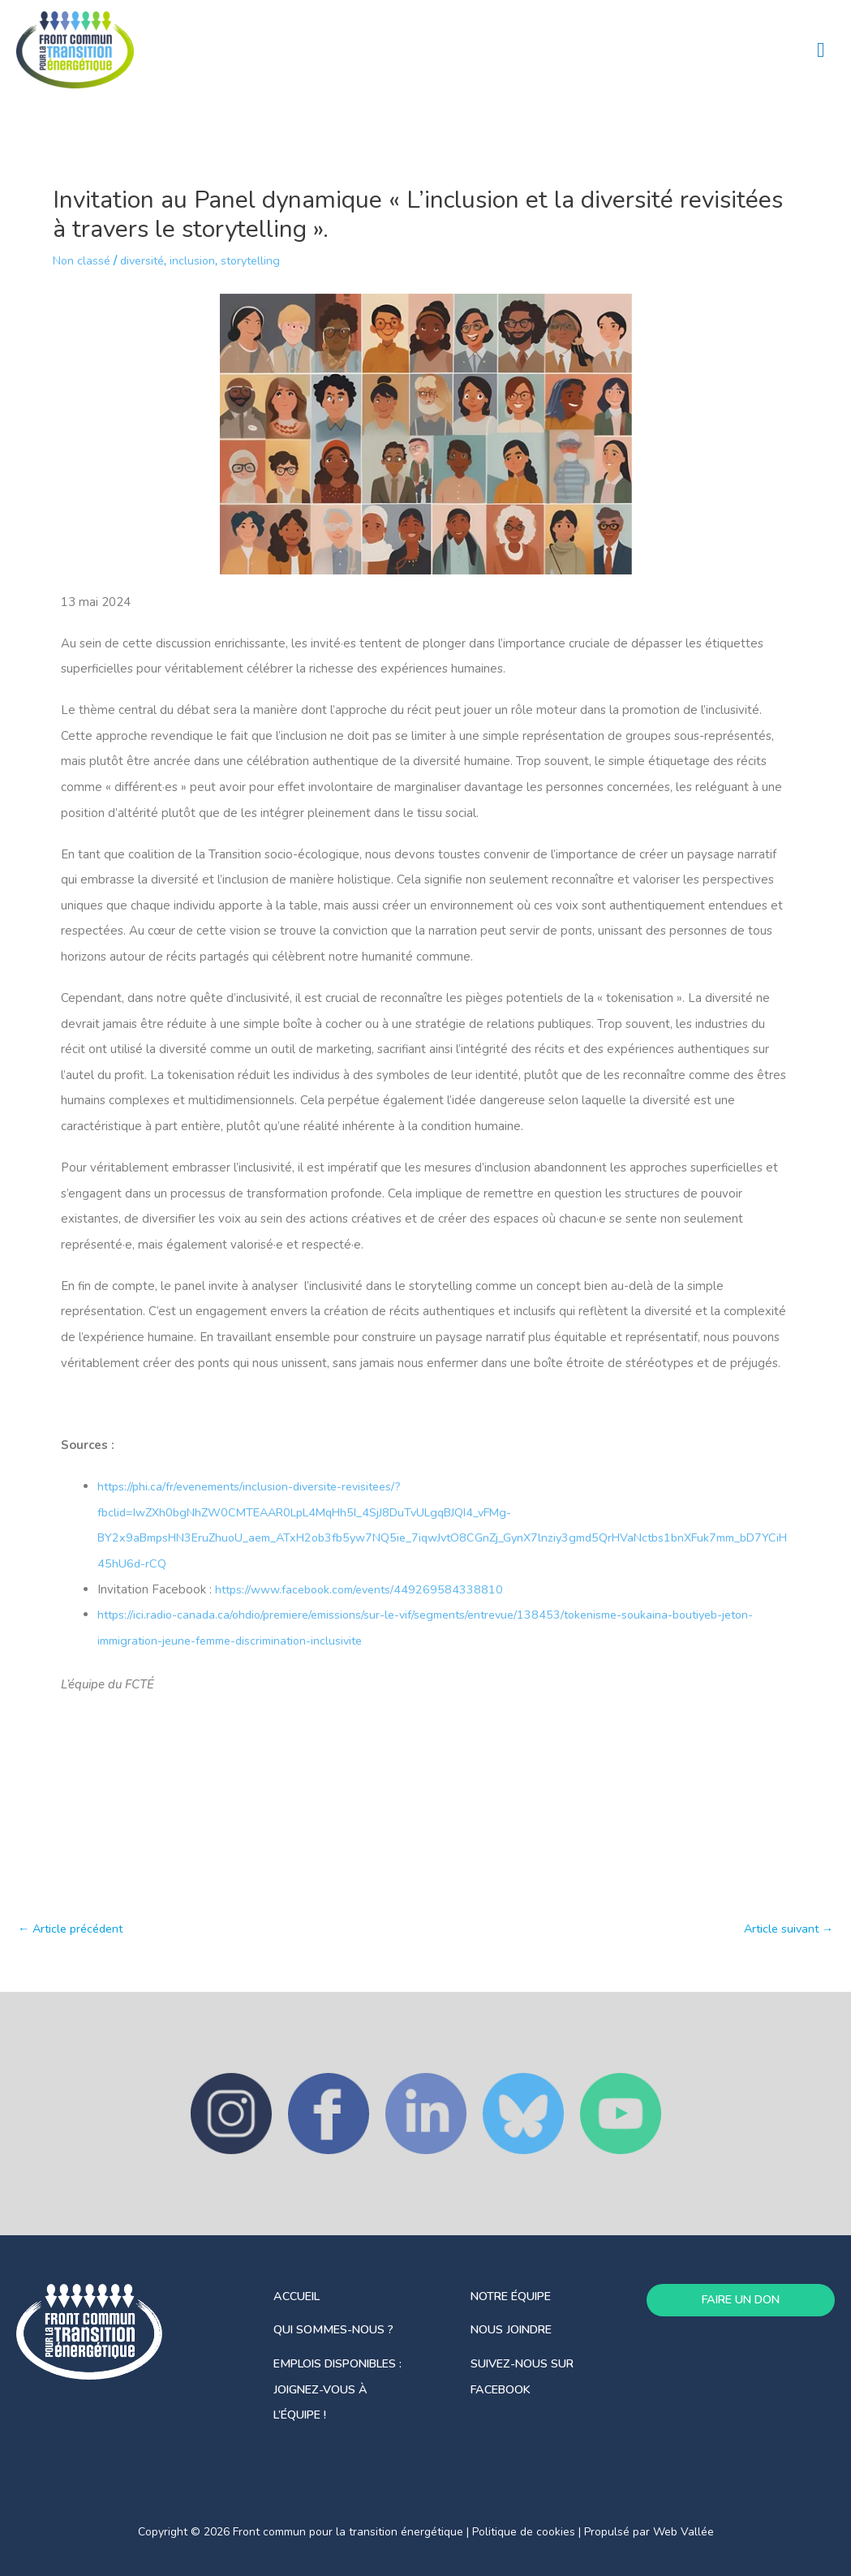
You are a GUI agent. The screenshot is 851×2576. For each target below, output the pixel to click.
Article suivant (786, 1930)
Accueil (298, 2296)
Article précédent (74, 1930)
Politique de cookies (523, 2531)
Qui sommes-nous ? (337, 2329)
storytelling (259, 261)
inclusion (199, 261)
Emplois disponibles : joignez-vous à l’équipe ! (344, 2389)
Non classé (83, 261)
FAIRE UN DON (740, 2300)
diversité (146, 261)
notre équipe (515, 2296)
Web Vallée (683, 2531)
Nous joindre (515, 2329)
